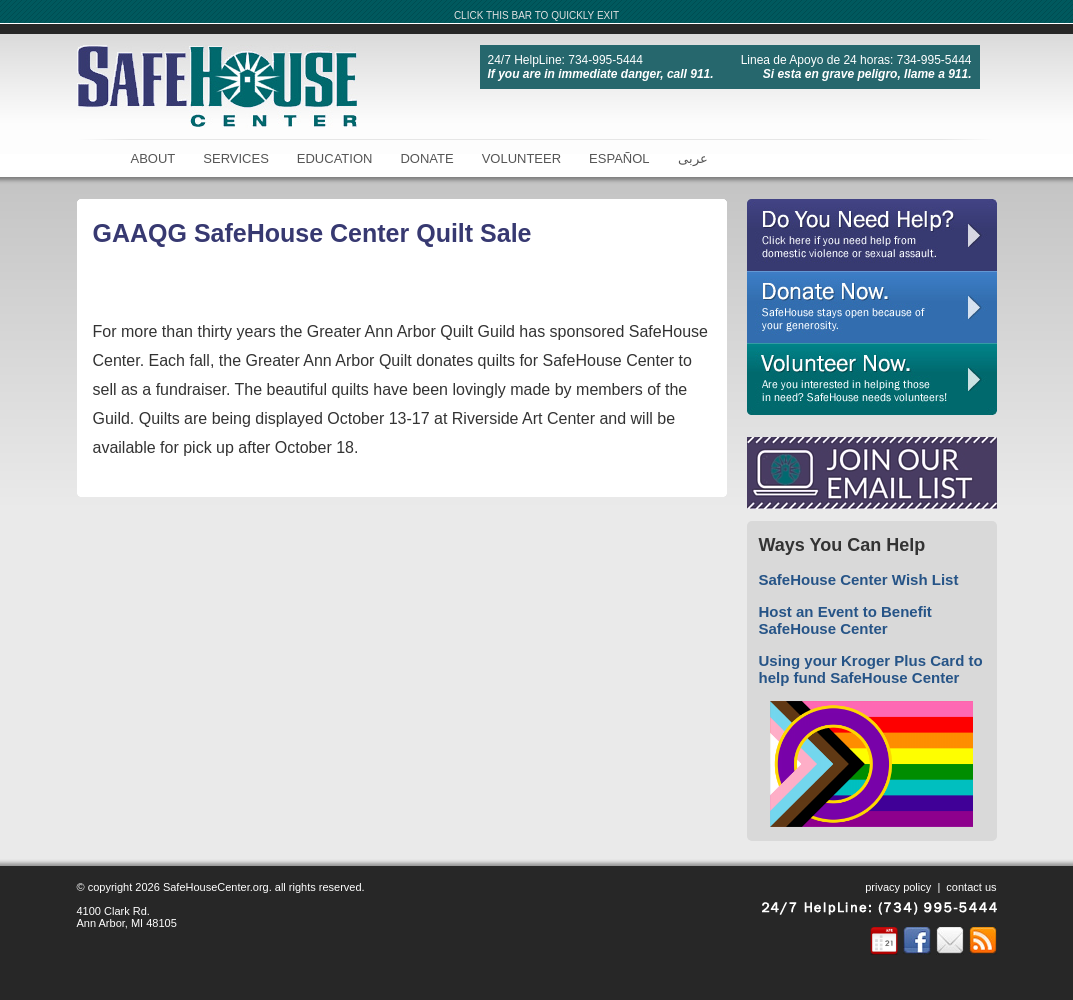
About (153, 158)
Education (335, 158)
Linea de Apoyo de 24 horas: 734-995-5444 (856, 60)
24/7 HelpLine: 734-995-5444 (565, 60)
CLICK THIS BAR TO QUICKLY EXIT (536, 15)
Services (236, 158)
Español (619, 158)
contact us (971, 887)
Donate (426, 158)
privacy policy (898, 887)
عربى (693, 158)
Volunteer (521, 158)
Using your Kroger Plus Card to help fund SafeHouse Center (871, 669)
